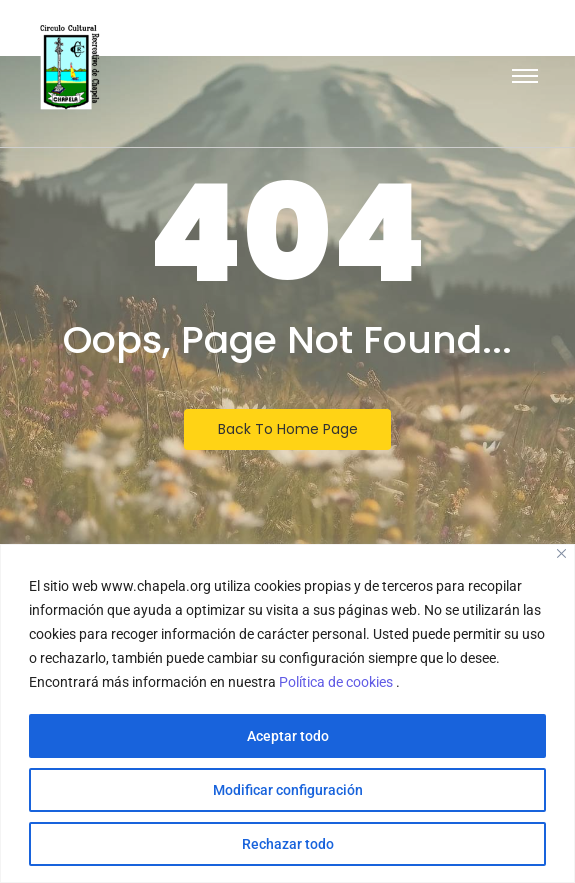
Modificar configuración (288, 790)
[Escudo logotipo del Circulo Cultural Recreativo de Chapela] (70, 67)
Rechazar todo (288, 844)
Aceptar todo (288, 736)
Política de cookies (337, 682)
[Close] (561, 553)
